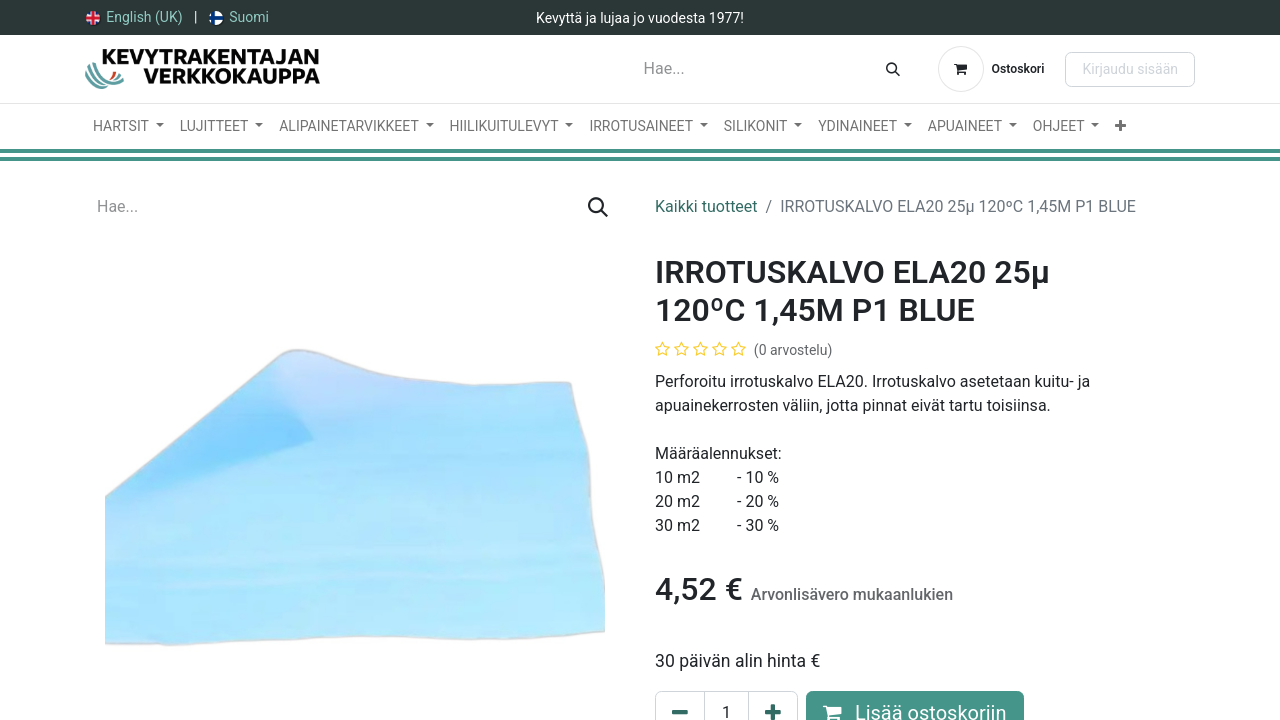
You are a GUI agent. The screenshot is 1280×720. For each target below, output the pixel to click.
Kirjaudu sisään (1130, 69)
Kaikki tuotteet (706, 206)
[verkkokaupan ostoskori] (991, 69)
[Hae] (893, 69)
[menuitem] (134, 17)
